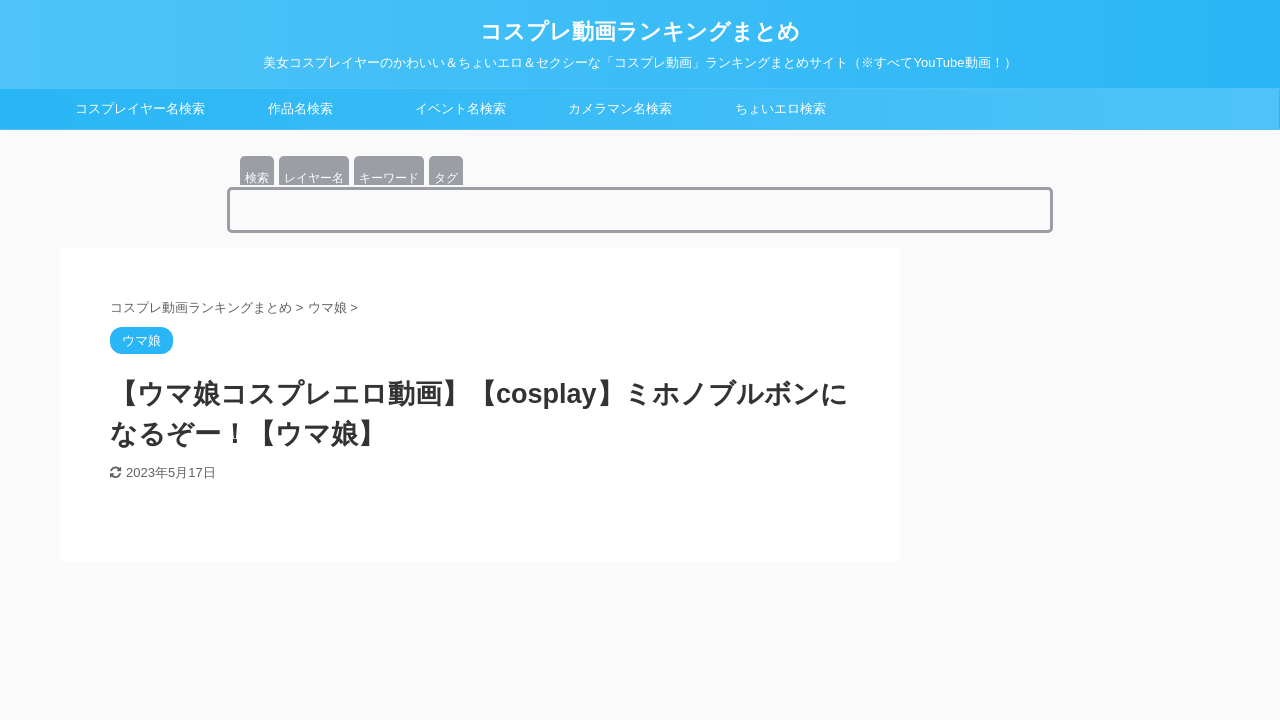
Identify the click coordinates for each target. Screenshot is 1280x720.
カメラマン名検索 (620, 108)
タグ (446, 178)
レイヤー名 (314, 178)
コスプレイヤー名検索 (140, 108)
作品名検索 (300, 108)
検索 (257, 178)
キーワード (389, 178)
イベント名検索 (460, 108)
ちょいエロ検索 (780, 108)
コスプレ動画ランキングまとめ (640, 31)
